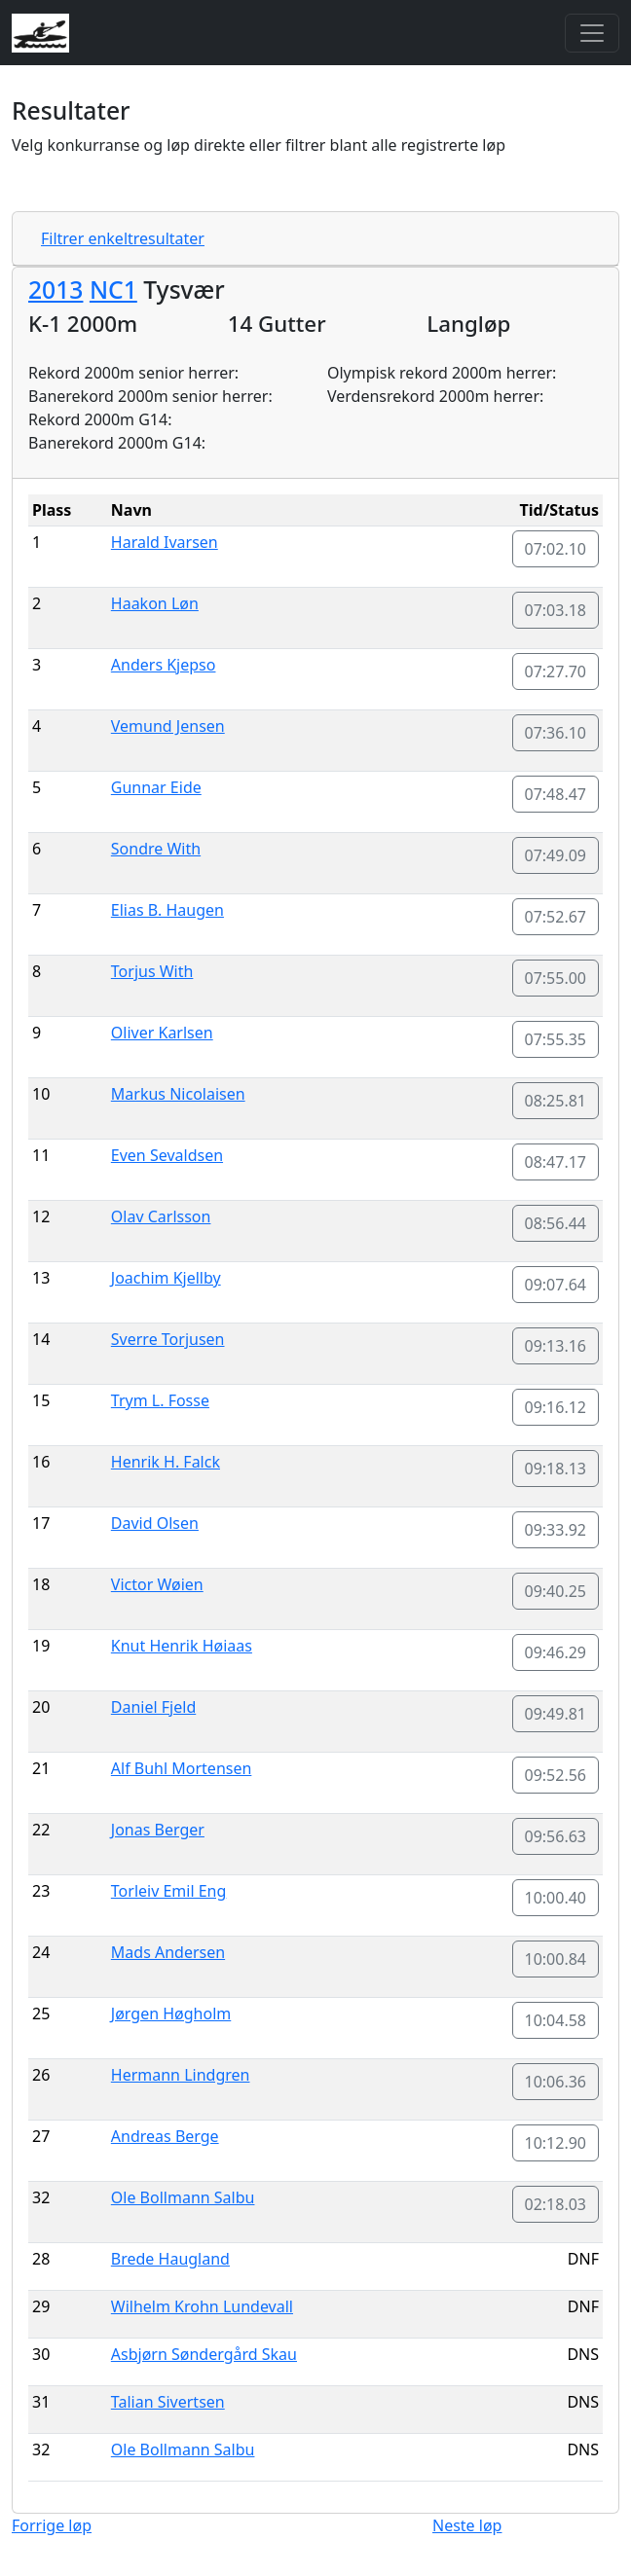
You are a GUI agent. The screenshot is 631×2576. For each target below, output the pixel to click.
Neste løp (466, 2525)
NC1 (113, 289)
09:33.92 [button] (556, 1530)
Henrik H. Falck (165, 1461)
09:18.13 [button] (556, 1468)
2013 (55, 289)
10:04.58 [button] (556, 2020)
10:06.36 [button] (556, 2081)
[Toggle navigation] (592, 33)
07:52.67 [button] (556, 916)
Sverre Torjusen (168, 1339)
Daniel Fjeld (153, 1707)
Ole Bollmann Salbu (183, 2197)
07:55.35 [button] (556, 1039)
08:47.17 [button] (556, 1162)
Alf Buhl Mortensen (181, 1768)
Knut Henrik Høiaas (181, 1645)
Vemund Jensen (168, 726)
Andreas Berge (165, 2136)
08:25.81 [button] (556, 1100)
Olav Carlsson (161, 1216)
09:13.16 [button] (556, 1346)
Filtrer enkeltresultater (122, 238)
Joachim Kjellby (166, 1277)
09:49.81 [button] (556, 1713)
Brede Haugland (170, 2258)
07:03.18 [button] (556, 610)
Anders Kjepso (163, 664)
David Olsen (155, 1523)
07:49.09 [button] (556, 855)
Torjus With (152, 971)
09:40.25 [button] (556, 1591)
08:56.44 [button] (556, 1223)
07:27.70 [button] (556, 671)
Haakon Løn (155, 603)
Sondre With (156, 848)
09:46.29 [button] (556, 1652)
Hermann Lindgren (180, 2075)
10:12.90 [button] (556, 2143)
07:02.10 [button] (556, 549)
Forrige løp (52, 2525)
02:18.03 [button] (556, 2204)
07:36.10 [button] (556, 733)
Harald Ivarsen (164, 542)
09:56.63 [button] (556, 1836)
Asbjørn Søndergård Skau (204, 2354)
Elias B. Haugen (167, 910)
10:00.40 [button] (556, 1897)
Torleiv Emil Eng (169, 1891)
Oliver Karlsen (162, 1032)
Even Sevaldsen (167, 1155)
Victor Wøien (157, 1584)
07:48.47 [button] (556, 794)
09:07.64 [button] (556, 1284)
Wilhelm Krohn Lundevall (202, 2306)
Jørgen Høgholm (171, 2013)
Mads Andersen (168, 1952)
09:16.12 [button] (556, 1407)
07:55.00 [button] (556, 978)
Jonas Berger (157, 1829)
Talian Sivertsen (168, 2402)
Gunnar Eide (156, 787)
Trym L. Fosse (160, 1400)
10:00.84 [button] (556, 1959)
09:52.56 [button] (556, 1775)
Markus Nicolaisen (178, 1094)
